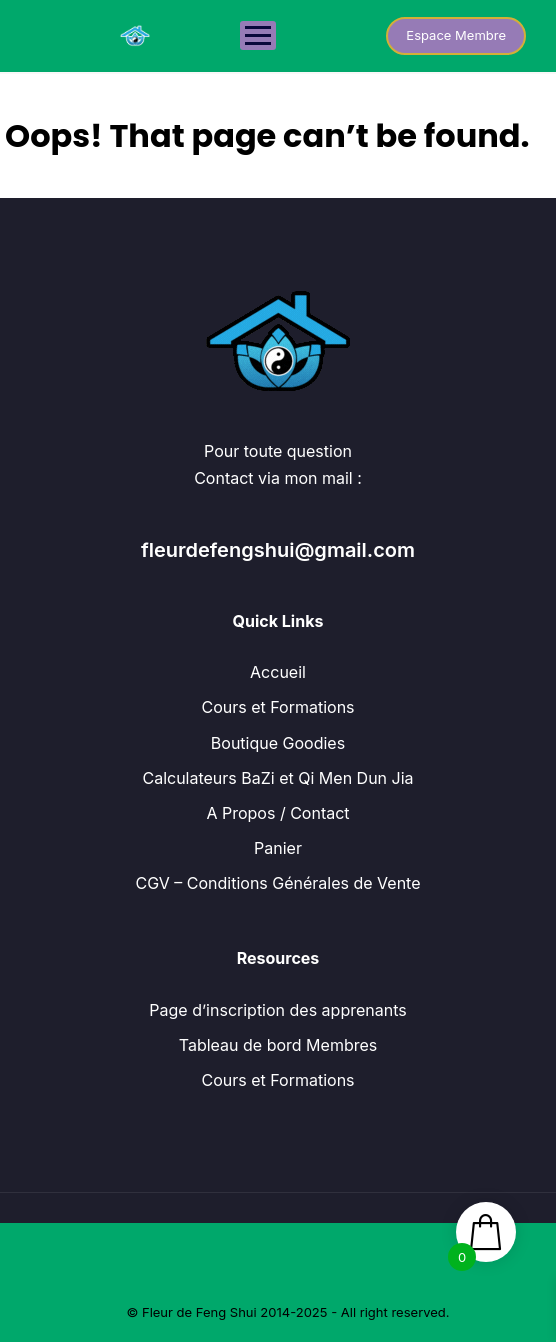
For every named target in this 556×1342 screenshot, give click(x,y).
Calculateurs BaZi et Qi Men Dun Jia (277, 778)
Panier (278, 848)
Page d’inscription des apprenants (277, 1010)
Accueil (278, 672)
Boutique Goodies (278, 743)
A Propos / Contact (277, 813)
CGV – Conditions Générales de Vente (277, 883)
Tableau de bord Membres (278, 1045)
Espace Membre (456, 35)
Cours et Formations (277, 707)
